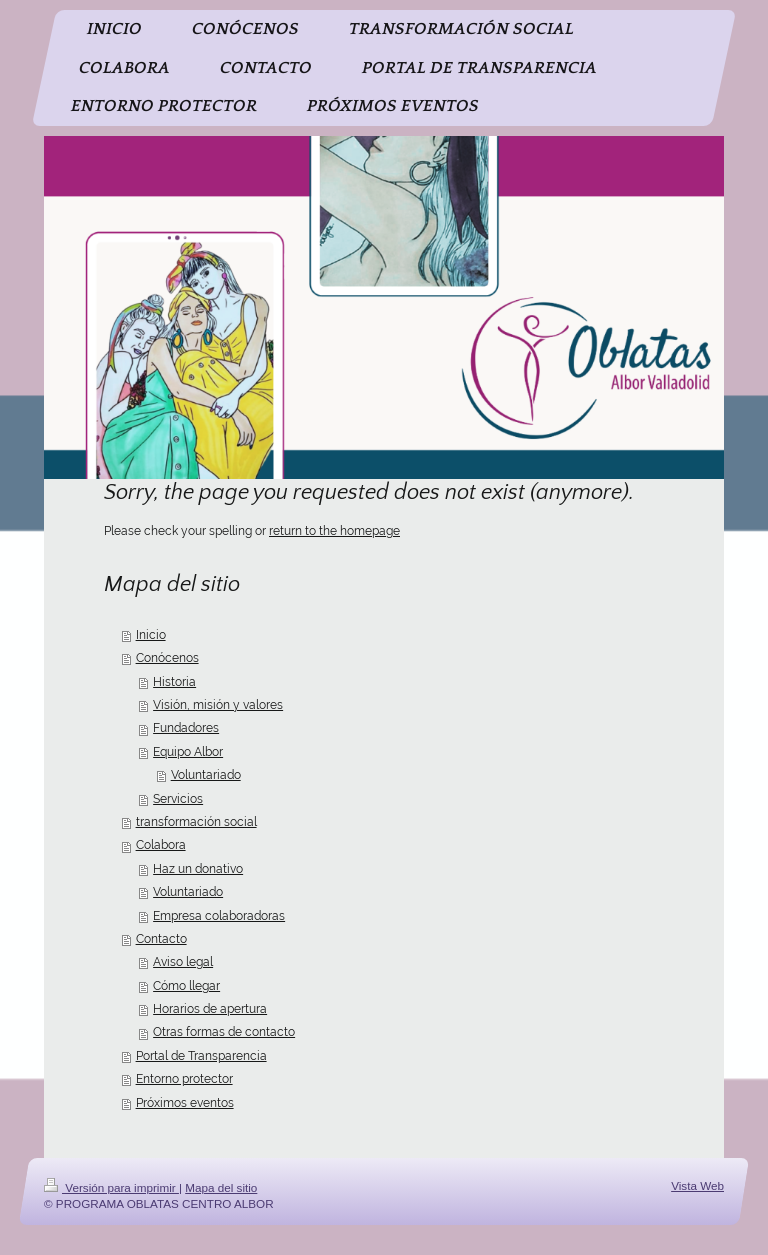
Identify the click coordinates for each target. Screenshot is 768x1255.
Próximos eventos (185, 1103)
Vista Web (697, 1185)
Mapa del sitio (221, 1187)
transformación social (196, 822)
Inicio (151, 635)
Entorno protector (184, 1079)
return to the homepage (334, 531)
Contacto (161, 939)
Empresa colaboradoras (219, 916)
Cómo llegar (186, 986)
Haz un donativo (198, 869)
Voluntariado (206, 775)
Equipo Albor (188, 752)
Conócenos (167, 658)
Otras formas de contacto (224, 1032)
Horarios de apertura (210, 1009)
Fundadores (186, 728)
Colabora (161, 845)
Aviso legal (183, 962)
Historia (174, 682)
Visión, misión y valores (218, 705)
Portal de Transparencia (201, 1056)
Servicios (178, 799)
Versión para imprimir (111, 1187)
